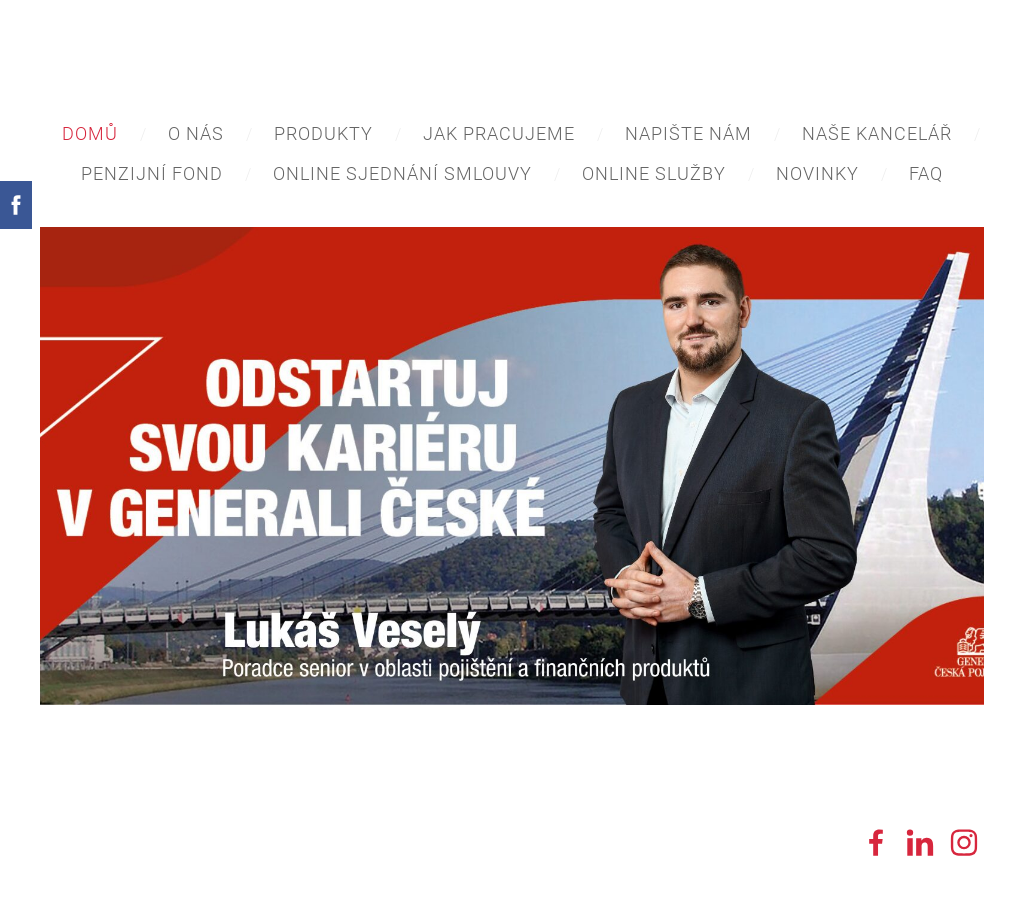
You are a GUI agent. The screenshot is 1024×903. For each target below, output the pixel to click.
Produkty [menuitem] (323, 133)
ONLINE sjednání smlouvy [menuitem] (402, 173)
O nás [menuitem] (196, 133)
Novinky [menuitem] (817, 173)
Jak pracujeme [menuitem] (499, 133)
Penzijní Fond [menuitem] (152, 173)
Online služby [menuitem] (654, 173)
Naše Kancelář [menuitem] (877, 133)
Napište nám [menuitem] (688, 133)
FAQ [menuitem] (926, 173)
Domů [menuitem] (90, 133)
